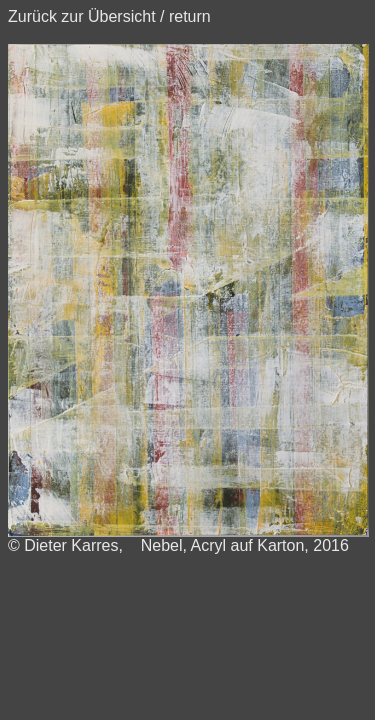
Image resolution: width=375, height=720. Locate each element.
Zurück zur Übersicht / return (109, 16)
